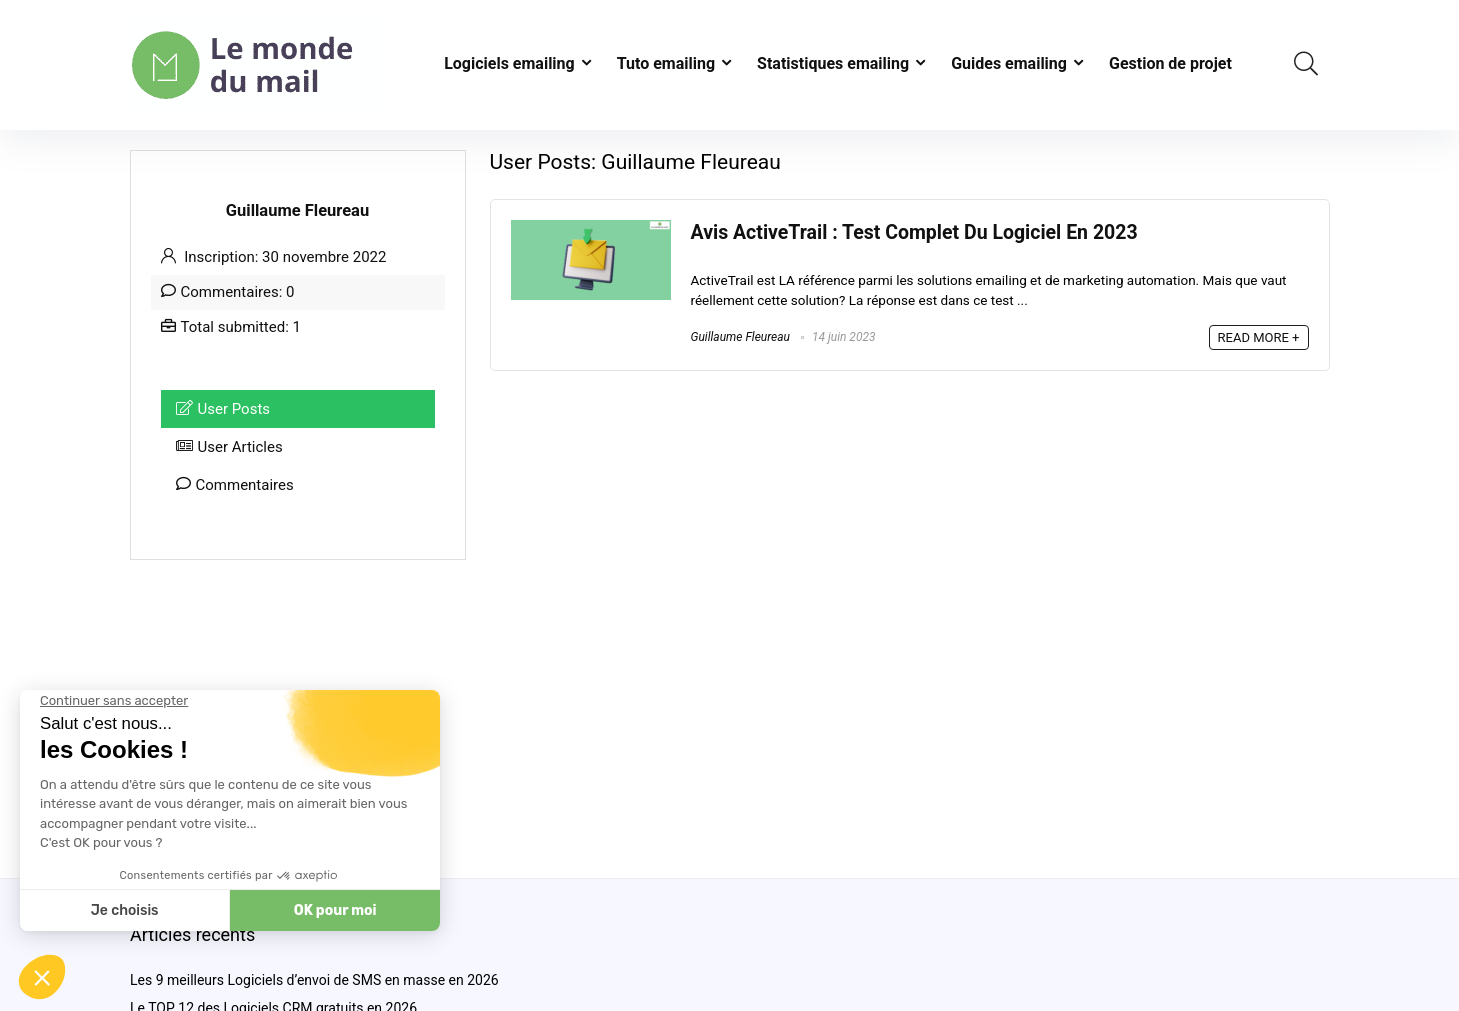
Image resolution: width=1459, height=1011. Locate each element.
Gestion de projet (1170, 63)
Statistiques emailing (833, 63)
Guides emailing (1009, 63)
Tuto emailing (666, 63)
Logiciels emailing (509, 63)
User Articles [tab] (229, 447)
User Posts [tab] (223, 409)
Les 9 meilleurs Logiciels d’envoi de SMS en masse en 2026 (314, 980)
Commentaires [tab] (235, 485)
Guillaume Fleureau (741, 337)
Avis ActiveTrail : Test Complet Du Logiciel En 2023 (914, 232)
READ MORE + (1259, 337)
